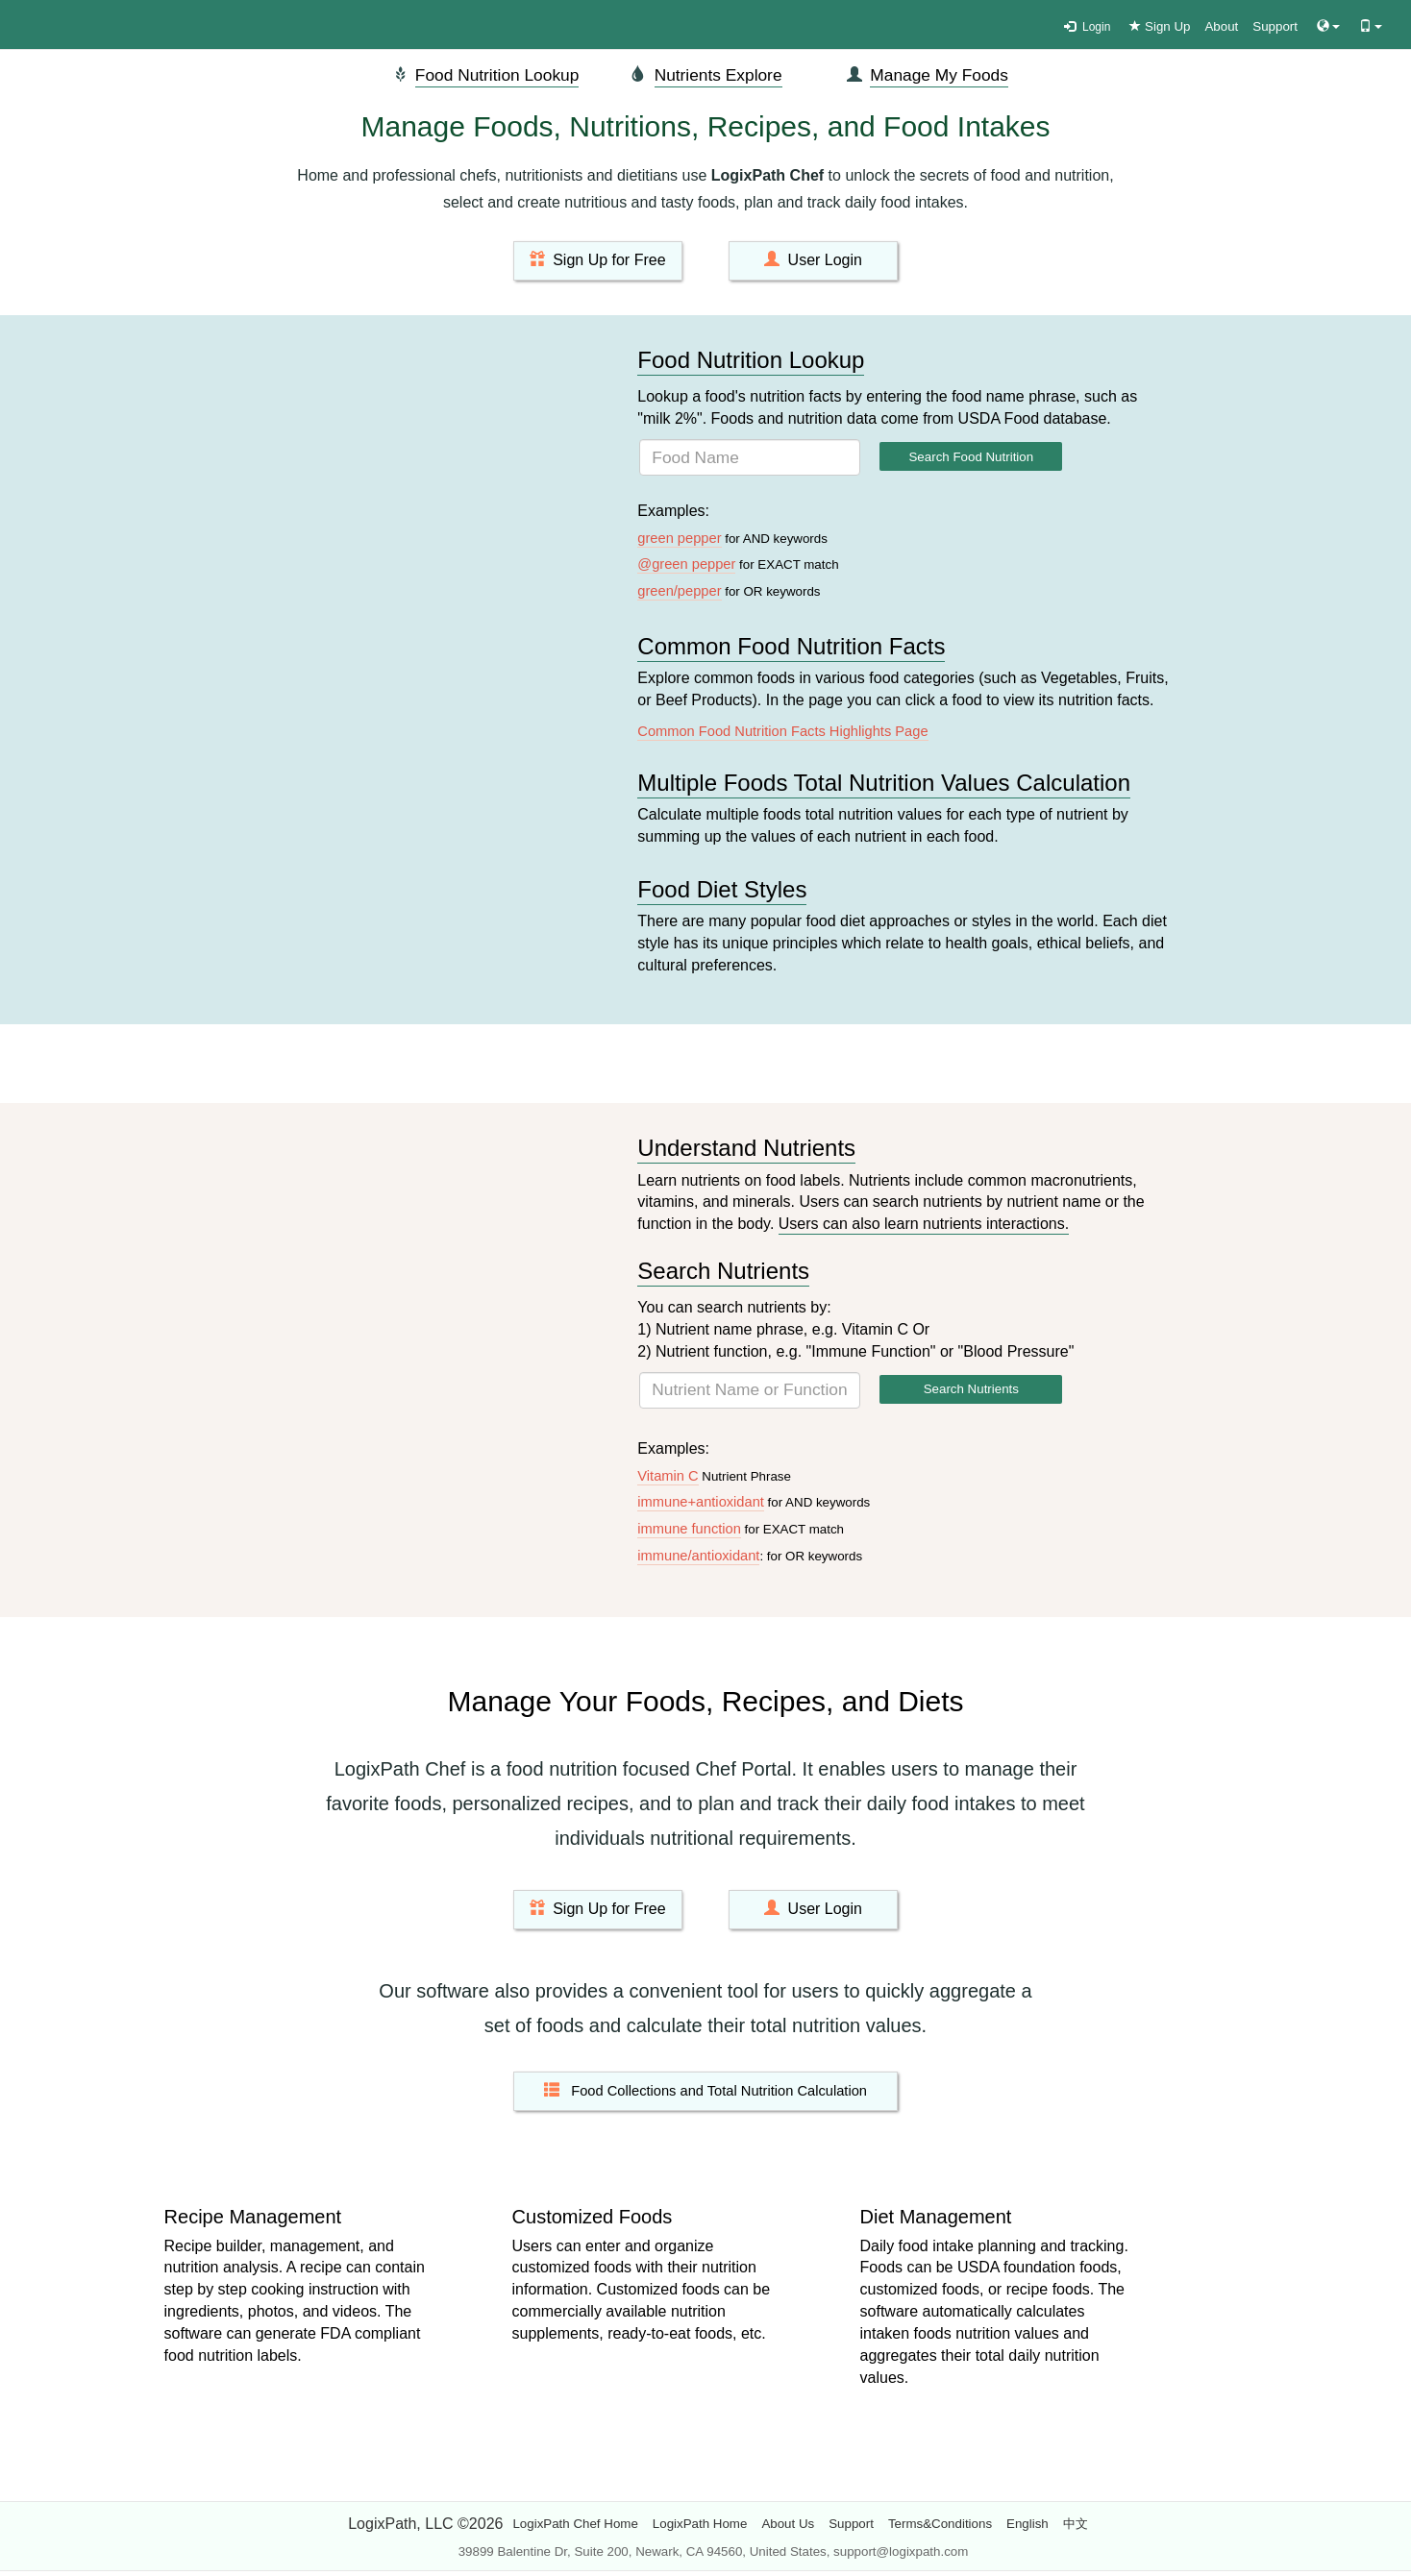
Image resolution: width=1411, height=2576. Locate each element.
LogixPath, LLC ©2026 (425, 2523)
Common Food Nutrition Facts (791, 646)
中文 (1075, 2523)
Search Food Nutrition (970, 457)
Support (1275, 26)
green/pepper (679, 591)
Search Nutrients (723, 1271)
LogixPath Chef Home (574, 2523)
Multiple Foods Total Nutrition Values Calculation (883, 783)
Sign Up (1159, 26)
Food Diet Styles (721, 889)
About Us (787, 2523)
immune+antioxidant (700, 1501)
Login (1087, 27)
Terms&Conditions (940, 2523)
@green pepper (686, 564)
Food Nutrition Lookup (497, 75)
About (1221, 26)
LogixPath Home (700, 2523)
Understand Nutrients (746, 1148)
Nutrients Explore (718, 75)
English (1027, 2523)
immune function (689, 1528)
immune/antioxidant (698, 1555)
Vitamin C (667, 1476)
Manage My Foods (939, 75)
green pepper (679, 538)
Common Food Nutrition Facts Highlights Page (782, 731)
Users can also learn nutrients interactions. (924, 1223)
